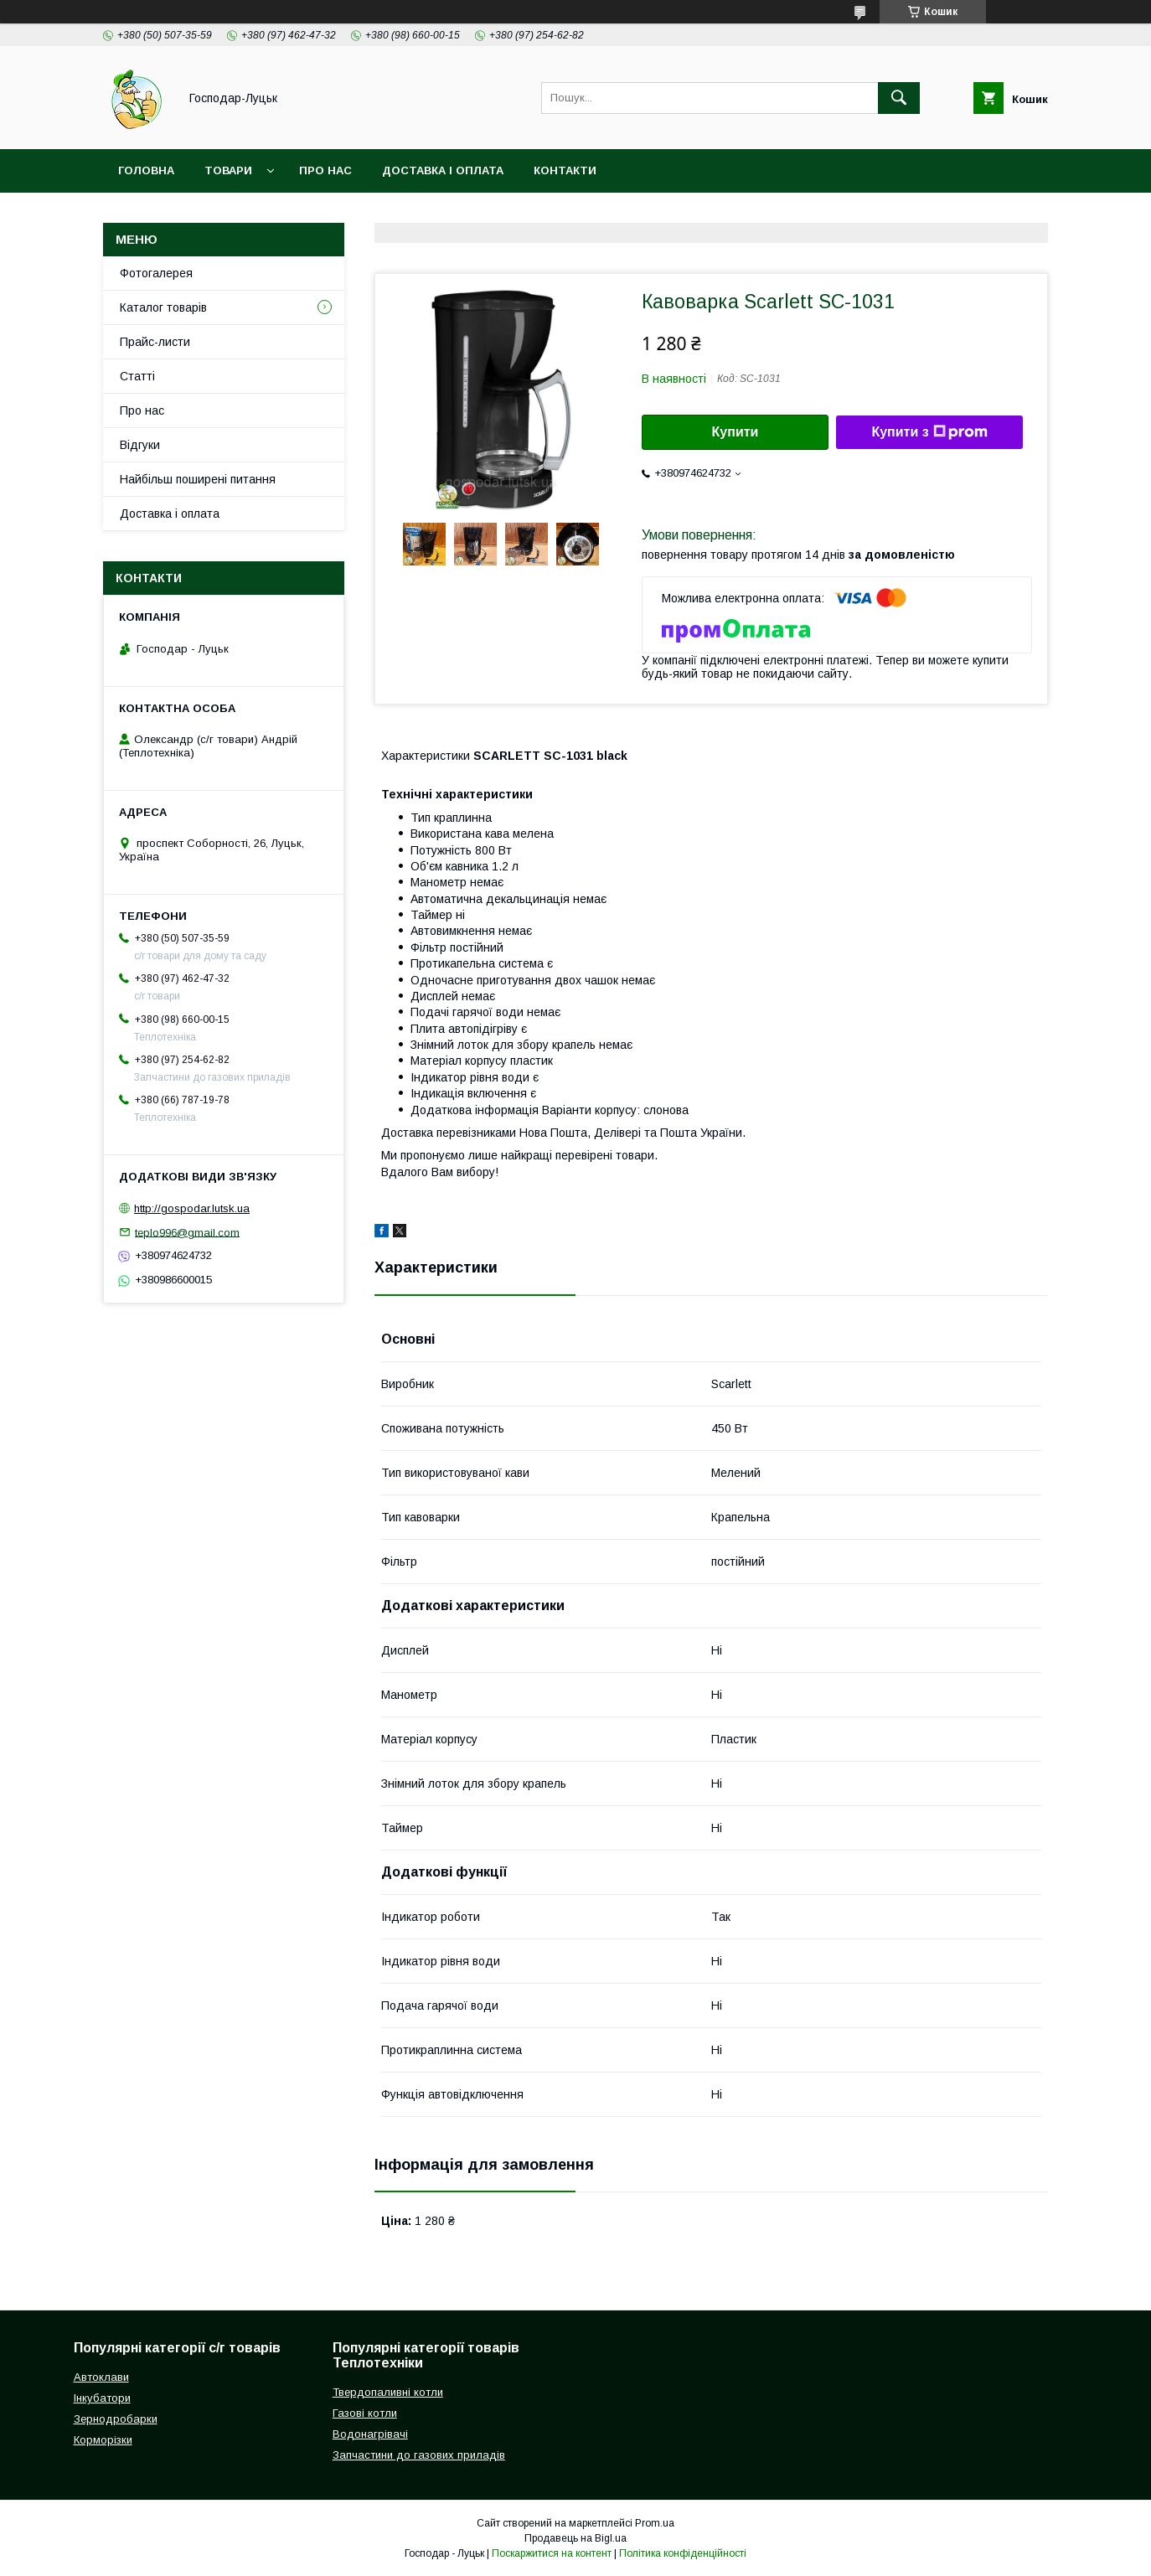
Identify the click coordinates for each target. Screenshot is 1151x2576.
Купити (735, 432)
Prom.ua (654, 2523)
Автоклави (101, 2377)
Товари (228, 170)
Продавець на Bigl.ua (575, 2538)
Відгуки (140, 445)
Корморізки (103, 2440)
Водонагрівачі (370, 2434)
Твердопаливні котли (388, 2392)
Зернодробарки (115, 2419)
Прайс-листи (155, 341)
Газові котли (365, 2413)
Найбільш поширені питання (198, 479)
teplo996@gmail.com (187, 1232)
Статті (137, 376)
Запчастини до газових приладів (419, 2455)
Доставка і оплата (442, 170)
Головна (146, 170)
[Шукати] (899, 98)
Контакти (565, 170)
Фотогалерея (156, 273)
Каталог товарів (163, 307)
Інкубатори (102, 2398)
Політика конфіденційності (682, 2553)
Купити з (929, 432)
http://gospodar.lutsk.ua (192, 1208)
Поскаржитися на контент (552, 2553)
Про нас (325, 170)
